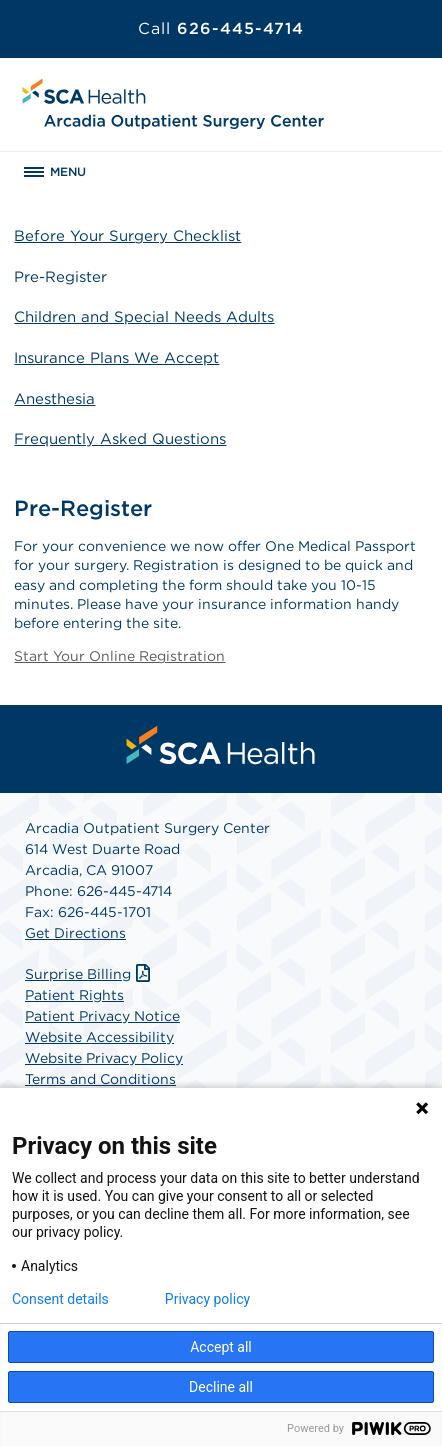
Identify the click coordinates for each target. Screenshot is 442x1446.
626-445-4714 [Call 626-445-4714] (221, 28)
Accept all (221, 1347)
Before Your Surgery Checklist (127, 236)
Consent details (60, 1299)
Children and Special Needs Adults (144, 317)
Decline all (221, 1387)
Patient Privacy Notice (102, 1016)
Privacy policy (207, 1299)
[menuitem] (221, 745)
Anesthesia (54, 399)
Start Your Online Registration (119, 656)
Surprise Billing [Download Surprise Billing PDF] (89, 974)
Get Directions (75, 933)
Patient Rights (74, 995)
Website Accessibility (99, 1037)
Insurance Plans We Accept (116, 358)
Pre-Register (60, 277)
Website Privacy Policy (104, 1058)
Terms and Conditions (100, 1079)
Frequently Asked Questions (120, 439)
